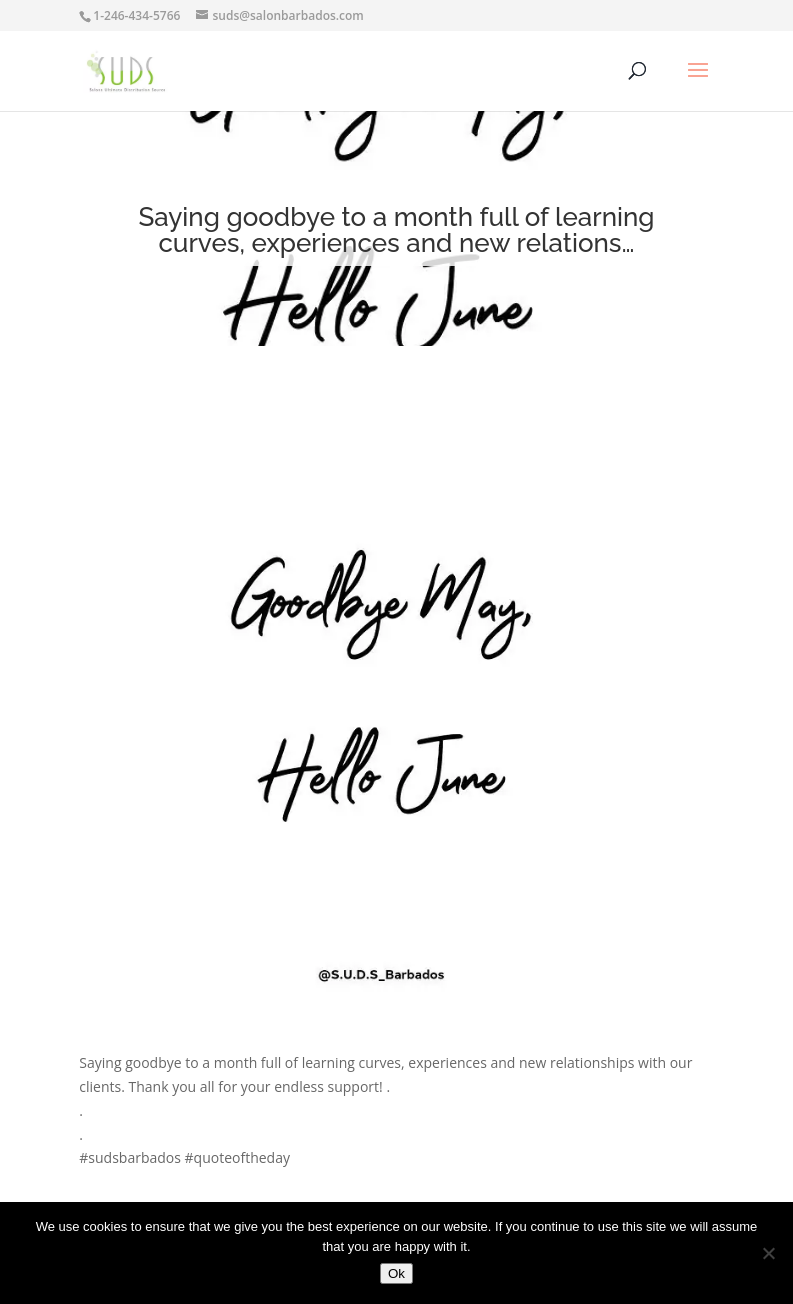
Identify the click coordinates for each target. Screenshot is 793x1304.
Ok (396, 1273)
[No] (768, 1253)
